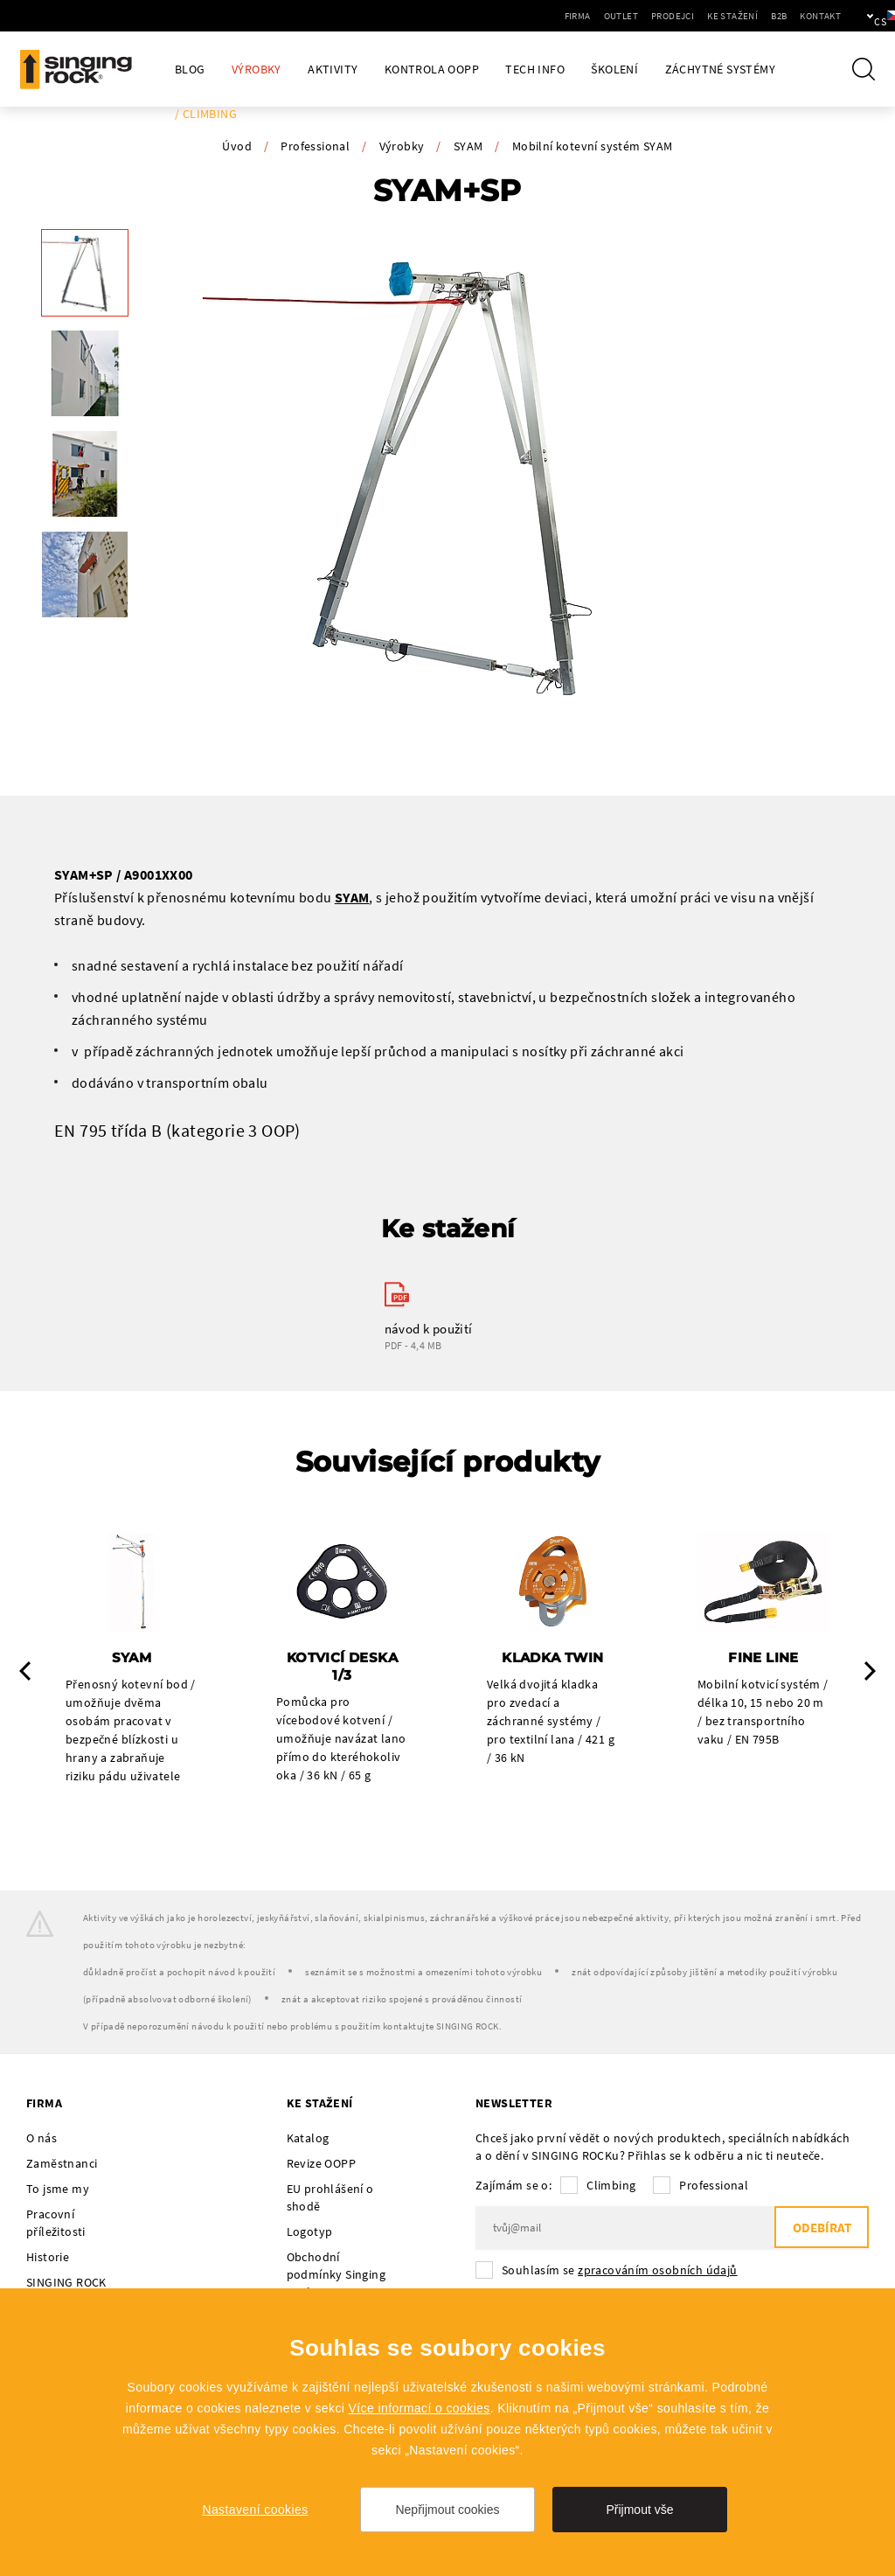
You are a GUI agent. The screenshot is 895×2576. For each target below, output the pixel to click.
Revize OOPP (321, 2164)
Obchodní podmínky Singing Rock (336, 2275)
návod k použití (429, 1328)
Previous (25, 1671)
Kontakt (760, 16)
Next (870, 1671)
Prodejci (613, 16)
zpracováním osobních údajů (657, 2271)
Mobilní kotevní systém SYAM (592, 146)
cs (852, 16)
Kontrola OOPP (432, 69)
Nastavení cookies (255, 2510)
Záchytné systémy (720, 69)
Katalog (308, 2139)
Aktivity (332, 69)
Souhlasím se (620, 2271)
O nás (41, 2139)
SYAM (468, 146)
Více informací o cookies (419, 2408)
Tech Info (535, 69)
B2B (719, 16)
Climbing (610, 2186)
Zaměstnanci (61, 2164)
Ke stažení (673, 16)
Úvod (237, 146)
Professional (315, 146)
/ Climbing (206, 114)
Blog (190, 69)
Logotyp (310, 2232)
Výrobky (256, 69)
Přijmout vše (639, 2510)
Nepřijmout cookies (447, 2510)
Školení (614, 69)
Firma (518, 16)
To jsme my (57, 2189)
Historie (47, 2258)
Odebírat (820, 2229)
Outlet (562, 16)
